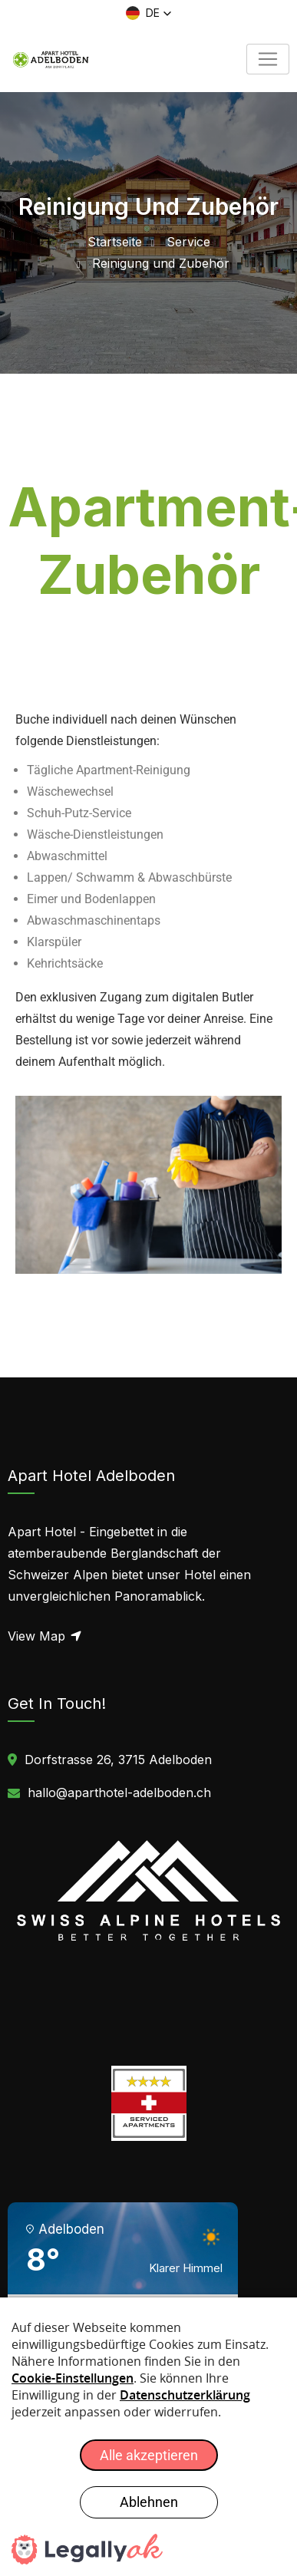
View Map (45, 1636)
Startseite (114, 241)
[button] (149, 13)
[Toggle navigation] (267, 59)
